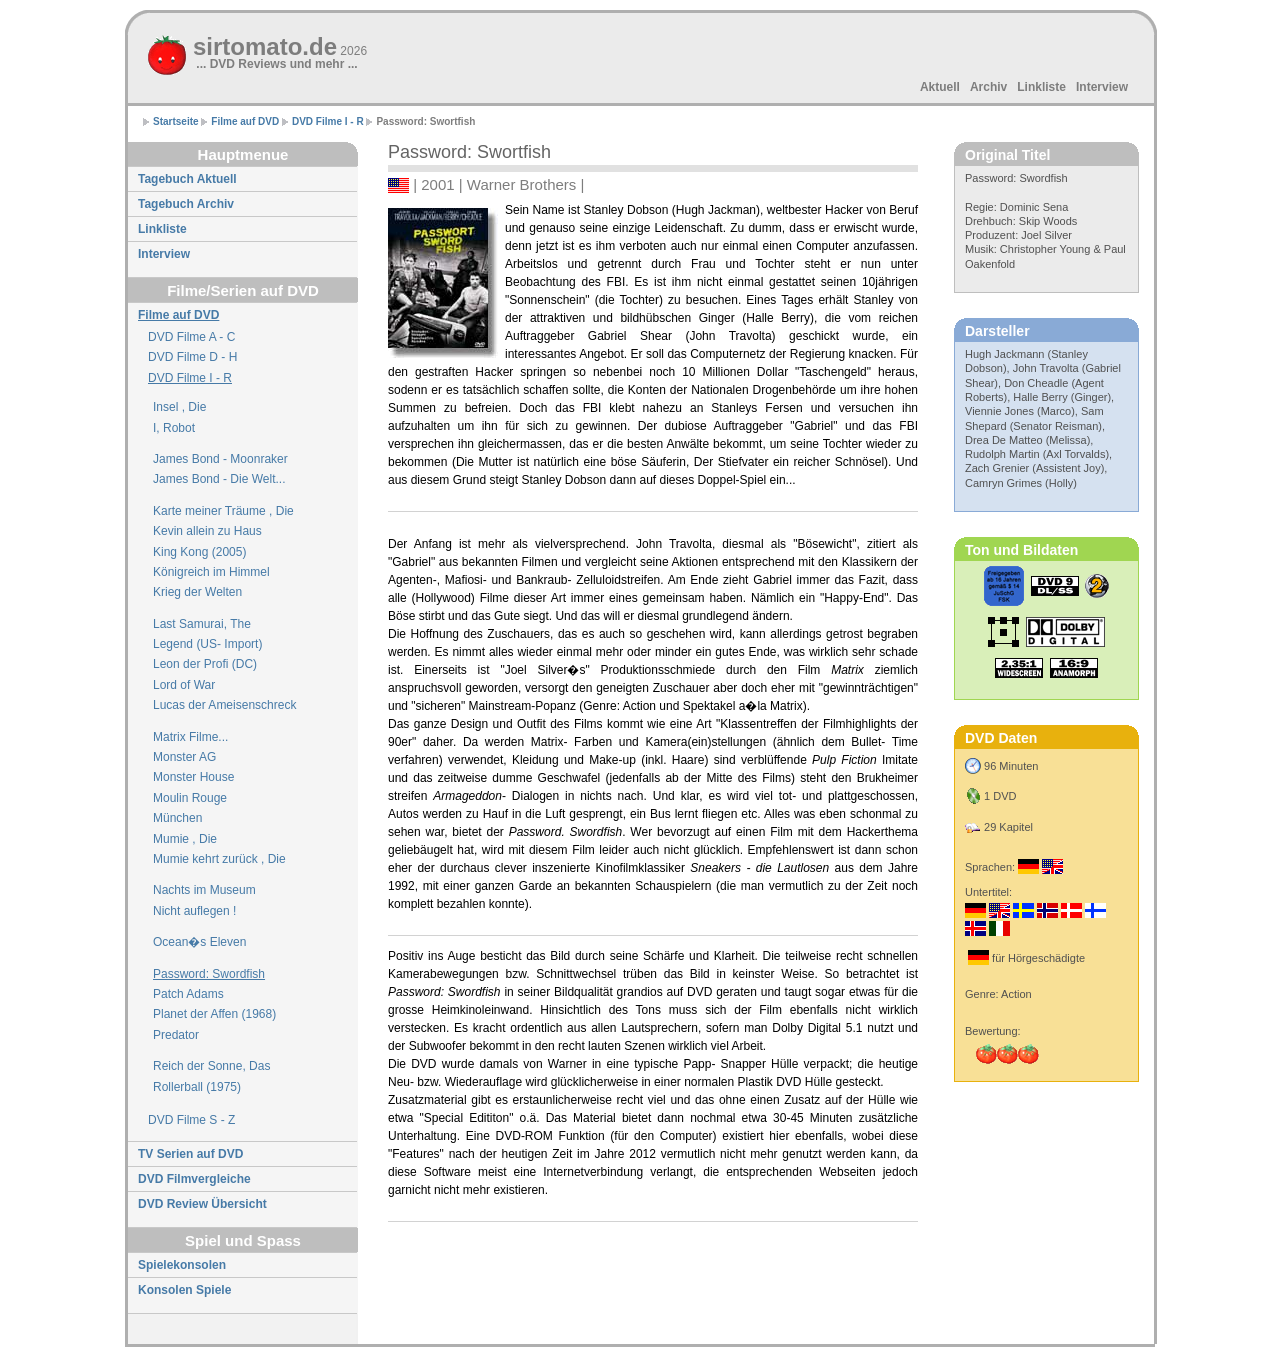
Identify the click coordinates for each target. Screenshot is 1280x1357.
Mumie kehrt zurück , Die (219, 859)
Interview (1102, 87)
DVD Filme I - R (328, 121)
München (177, 818)
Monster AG (184, 757)
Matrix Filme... (190, 737)
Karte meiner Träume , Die (223, 511)
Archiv (988, 87)
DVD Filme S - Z (191, 1120)
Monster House (193, 777)
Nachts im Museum (204, 890)
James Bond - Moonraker (220, 459)
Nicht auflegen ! (194, 911)
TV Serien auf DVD (190, 1154)
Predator (176, 1035)
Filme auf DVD (245, 121)
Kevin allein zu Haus (207, 531)
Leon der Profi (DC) (205, 664)
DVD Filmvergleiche (194, 1179)
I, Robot (174, 428)
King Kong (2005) (199, 552)
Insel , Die (179, 407)
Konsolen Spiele (184, 1290)
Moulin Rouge (190, 798)
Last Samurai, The (202, 624)
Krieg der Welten (197, 592)
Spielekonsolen (182, 1265)
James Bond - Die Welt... (219, 479)
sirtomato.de (280, 46)
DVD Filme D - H (192, 357)
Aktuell (940, 87)
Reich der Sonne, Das (211, 1066)
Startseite (176, 121)
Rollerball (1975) (197, 1087)
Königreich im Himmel (211, 572)
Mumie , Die (185, 839)
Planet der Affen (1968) (214, 1014)
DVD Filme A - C (191, 337)
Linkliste (1041, 87)
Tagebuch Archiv (186, 204)
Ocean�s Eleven (199, 942)
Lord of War (184, 685)
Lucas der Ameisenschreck (224, 705)
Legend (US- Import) (207, 644)
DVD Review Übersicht (202, 1204)
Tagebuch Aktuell (187, 179)
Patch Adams (188, 994)
